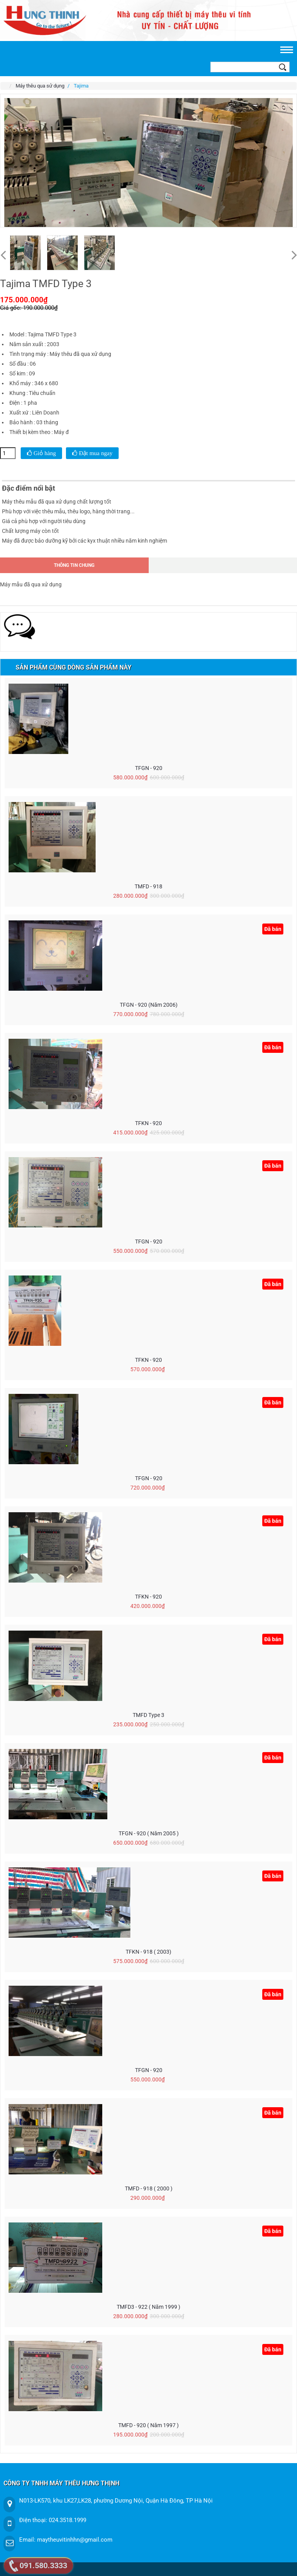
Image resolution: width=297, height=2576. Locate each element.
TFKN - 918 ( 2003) (148, 1952)
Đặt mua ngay (94, 453)
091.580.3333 (43, 2565)
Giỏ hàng (44, 453)
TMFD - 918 (148, 886)
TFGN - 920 (148, 768)
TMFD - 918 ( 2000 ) (149, 2188)
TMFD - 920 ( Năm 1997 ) (148, 2425)
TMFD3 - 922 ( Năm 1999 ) (148, 2307)
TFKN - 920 (148, 1123)
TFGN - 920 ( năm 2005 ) (149, 1833)
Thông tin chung (74, 565)
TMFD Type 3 (148, 1715)
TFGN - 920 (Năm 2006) (149, 1005)
